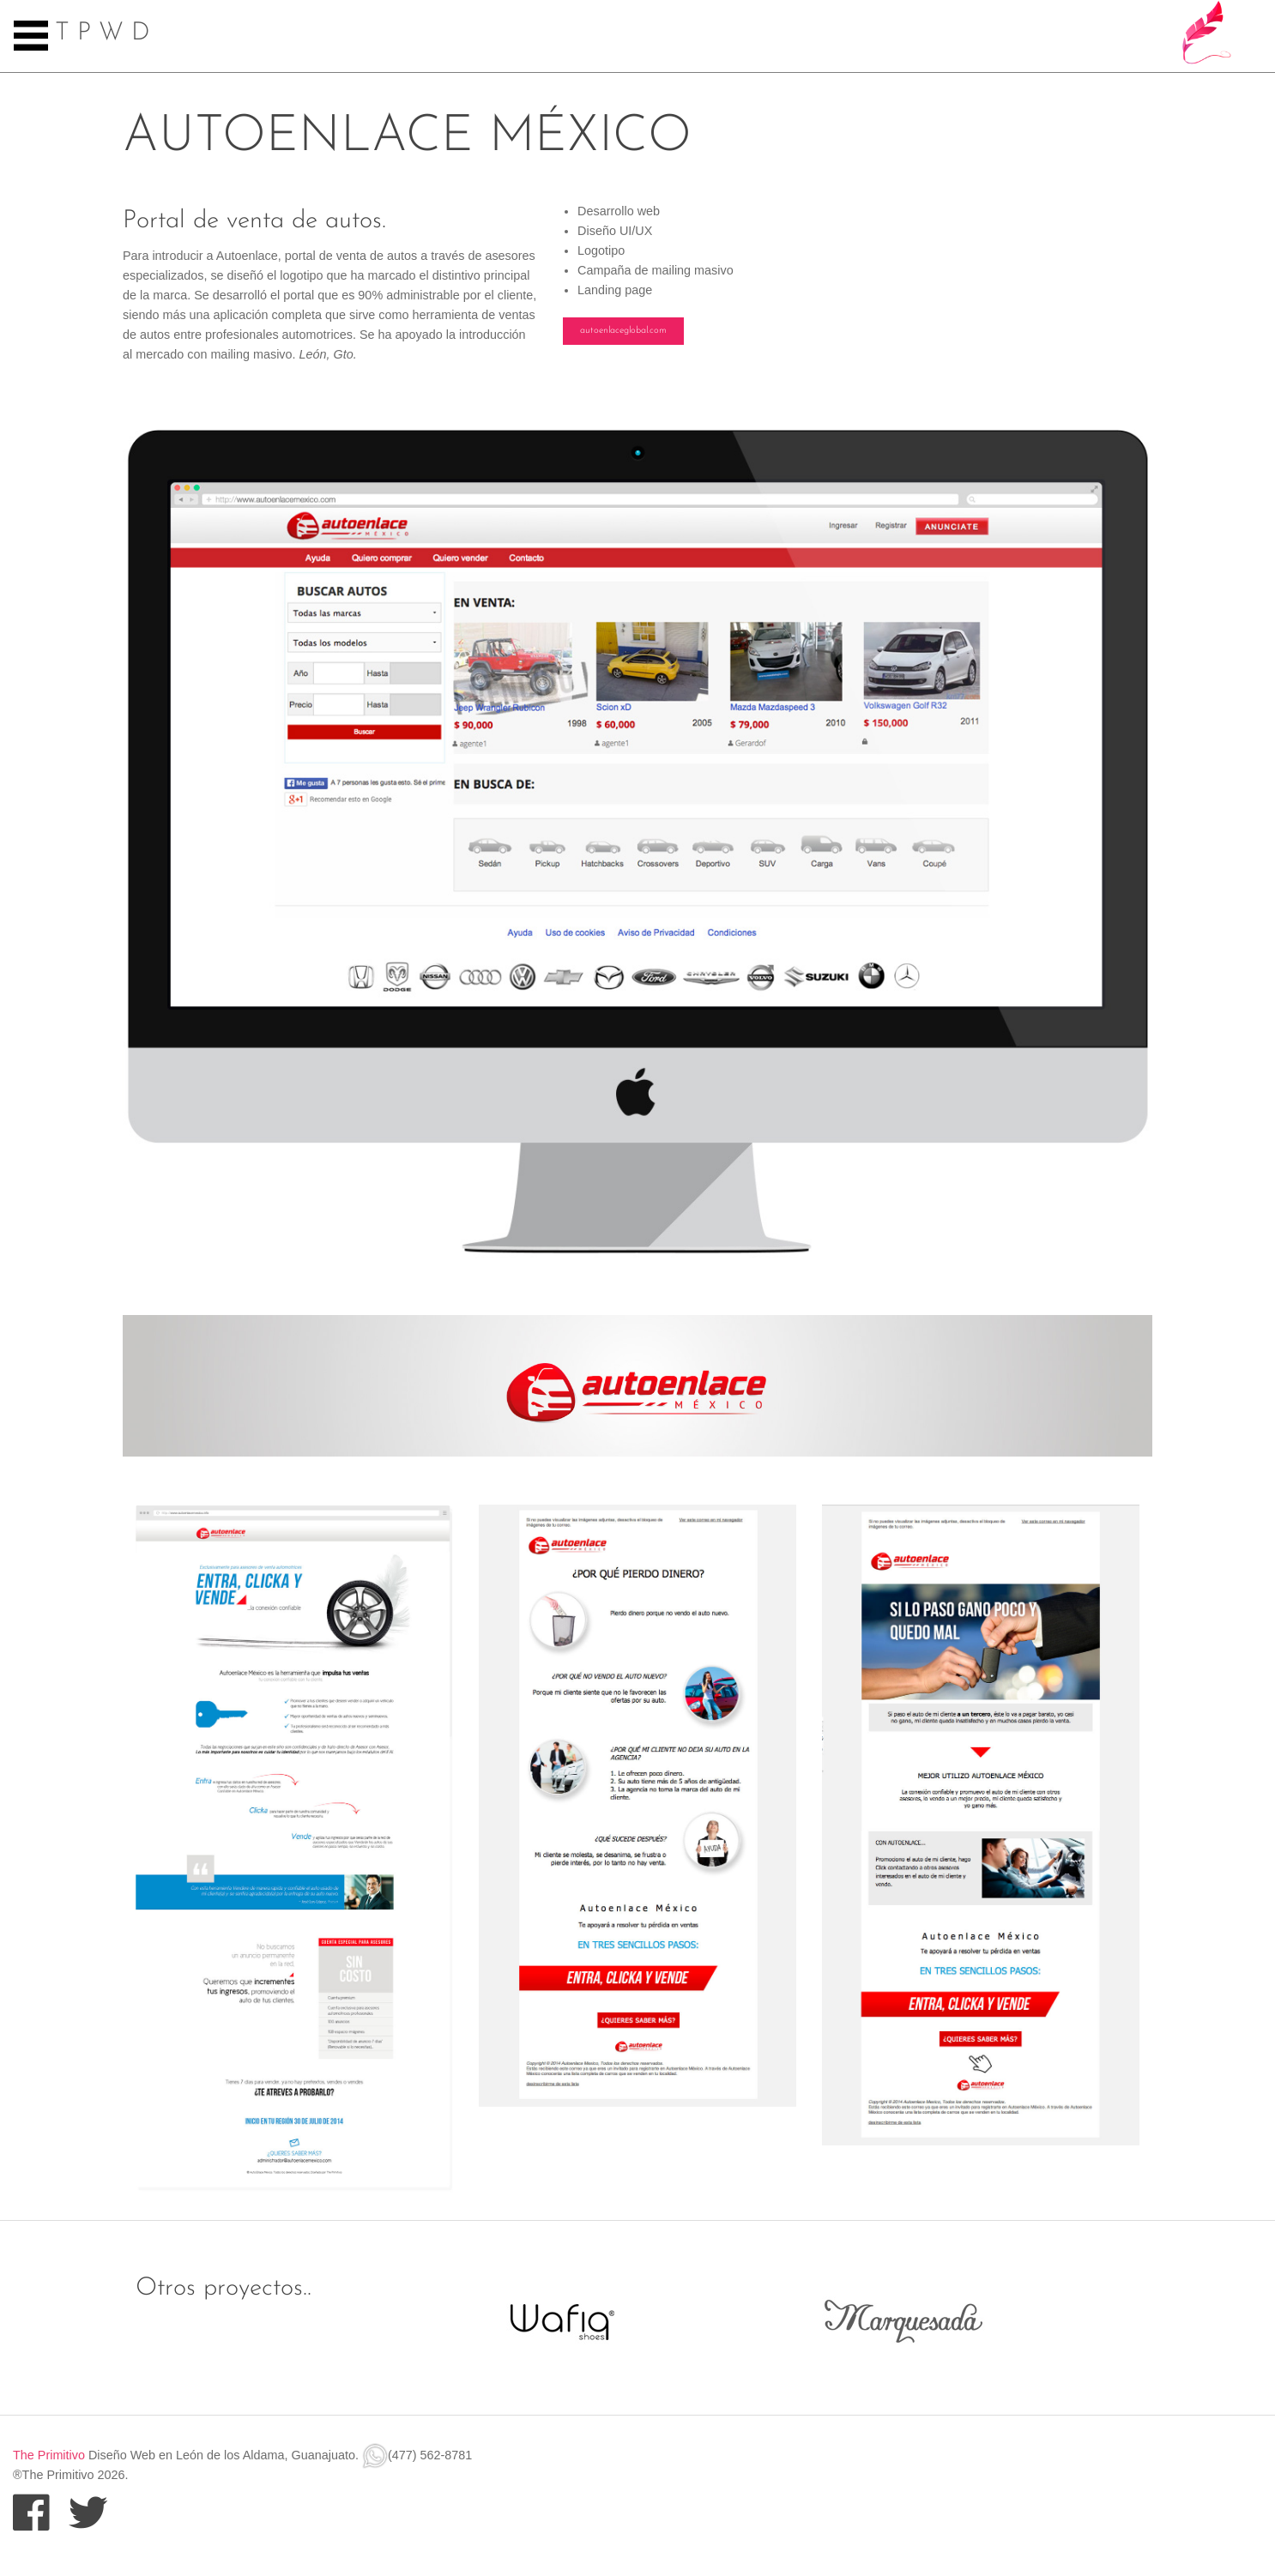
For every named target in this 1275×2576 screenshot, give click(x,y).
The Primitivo (49, 2455)
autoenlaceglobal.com (623, 330)
